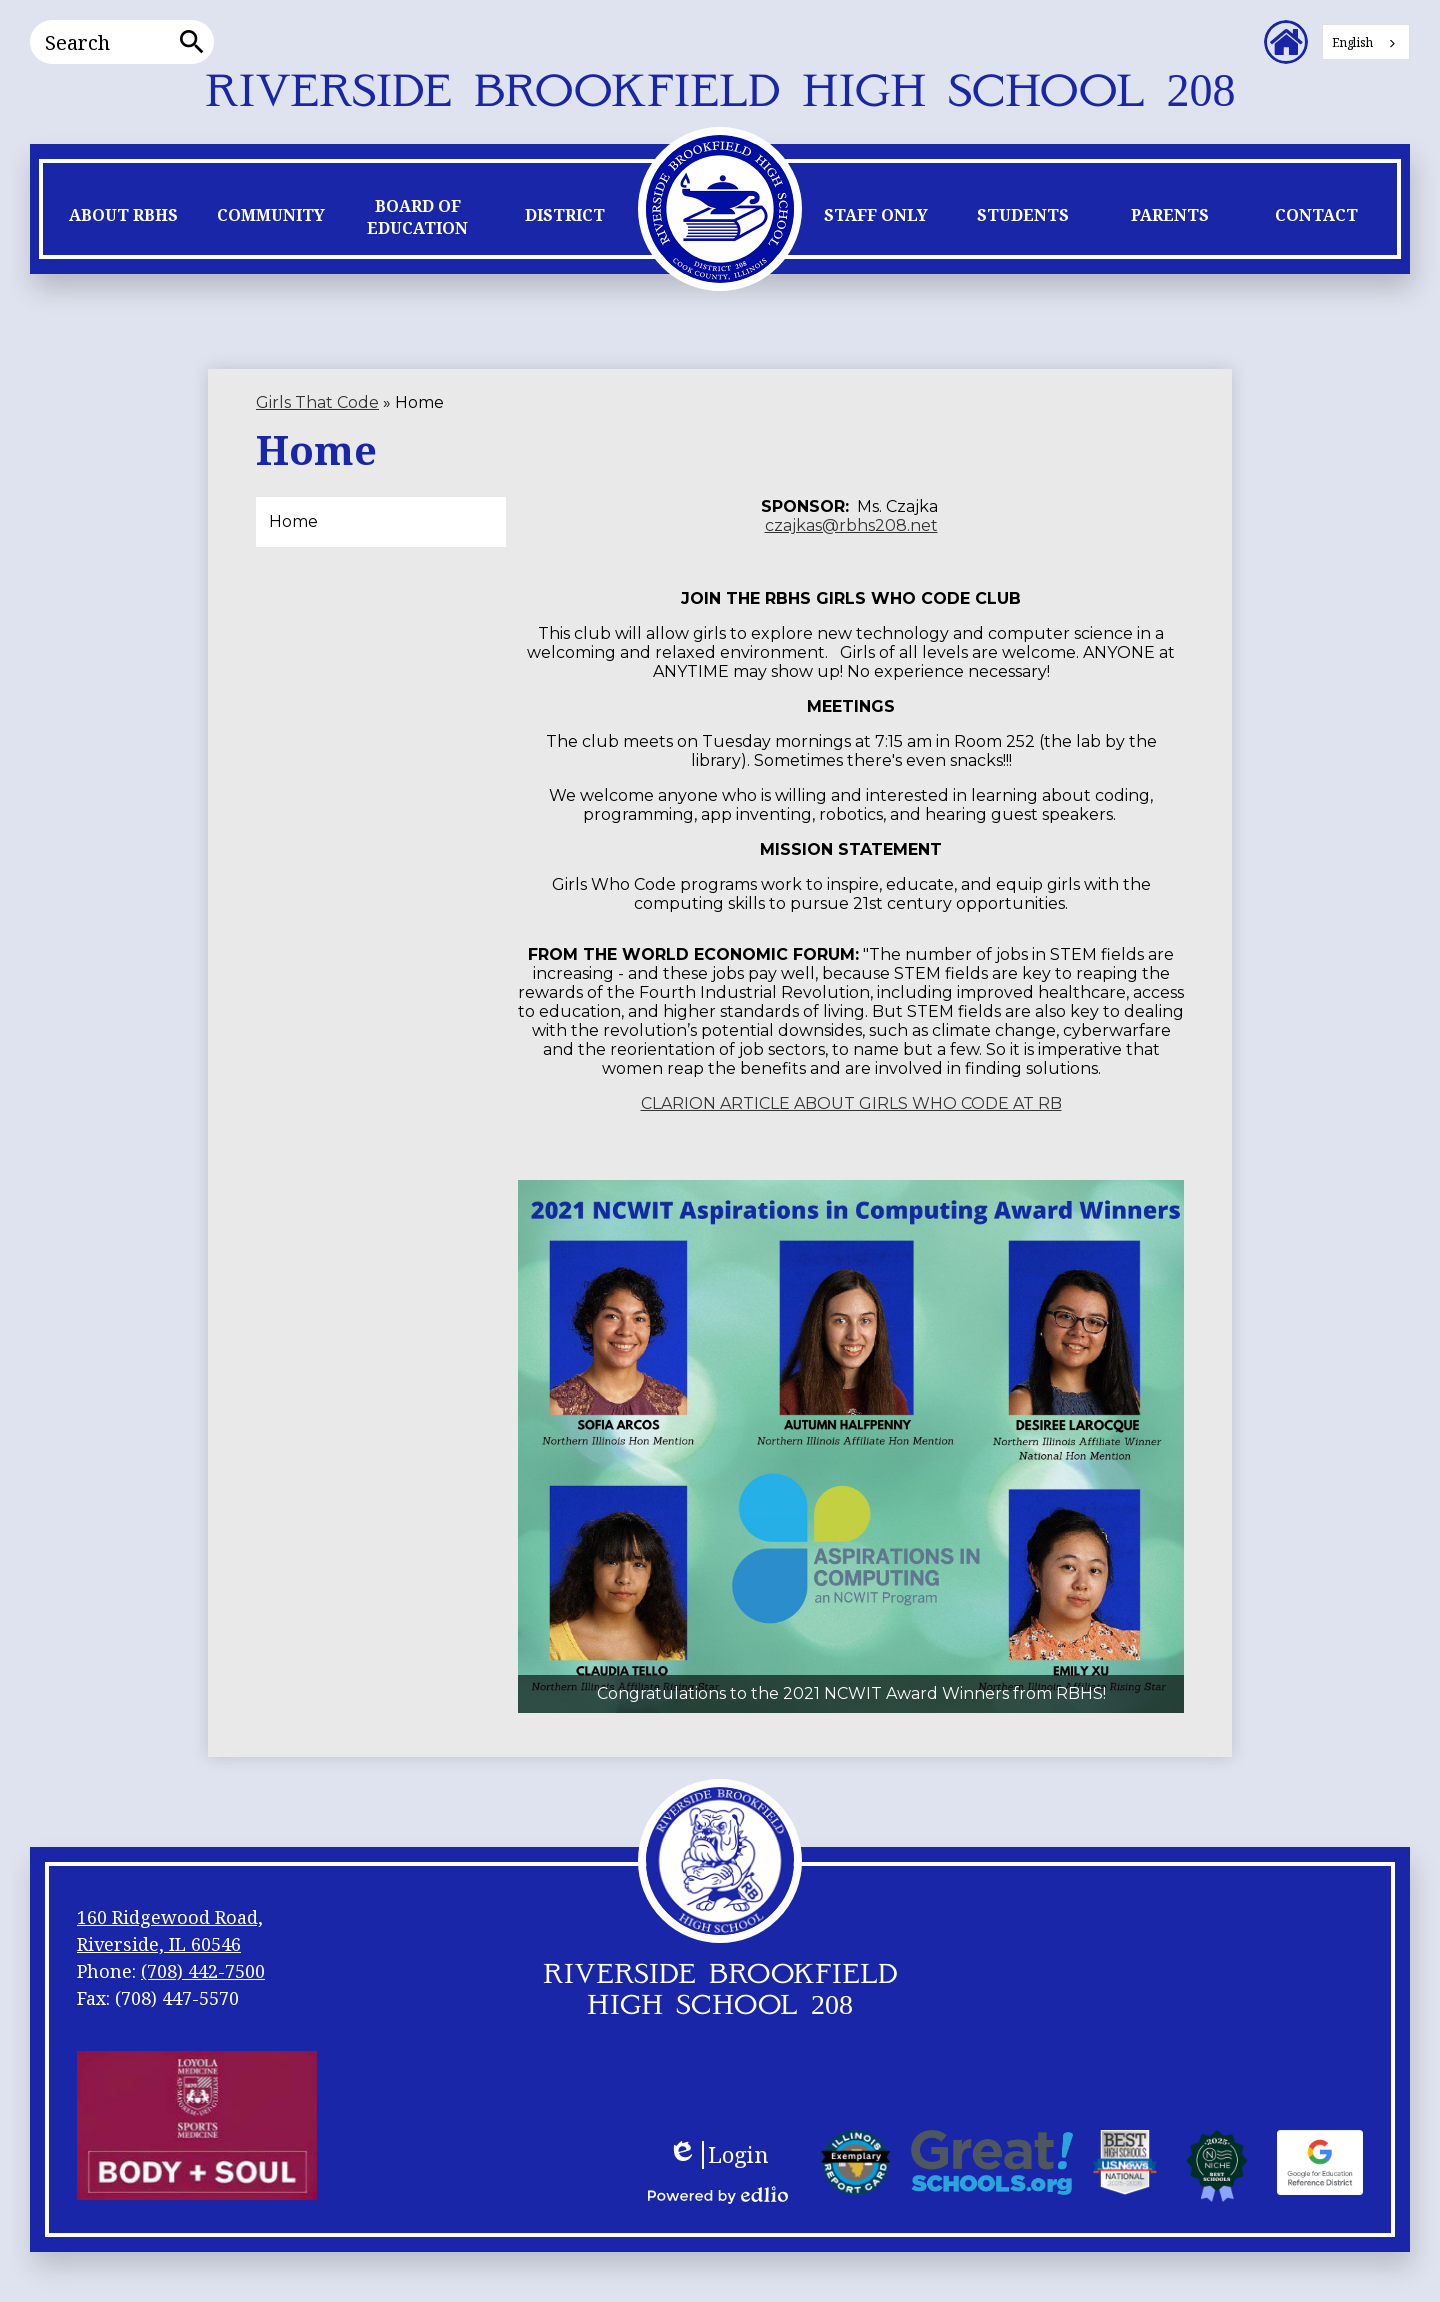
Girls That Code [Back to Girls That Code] (317, 402)
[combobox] (1366, 42)
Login (718, 2155)
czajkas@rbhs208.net (851, 525)
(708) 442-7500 (203, 1971)
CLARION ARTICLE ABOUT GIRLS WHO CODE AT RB (851, 1103)
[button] (123, 220)
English (1352, 42)
